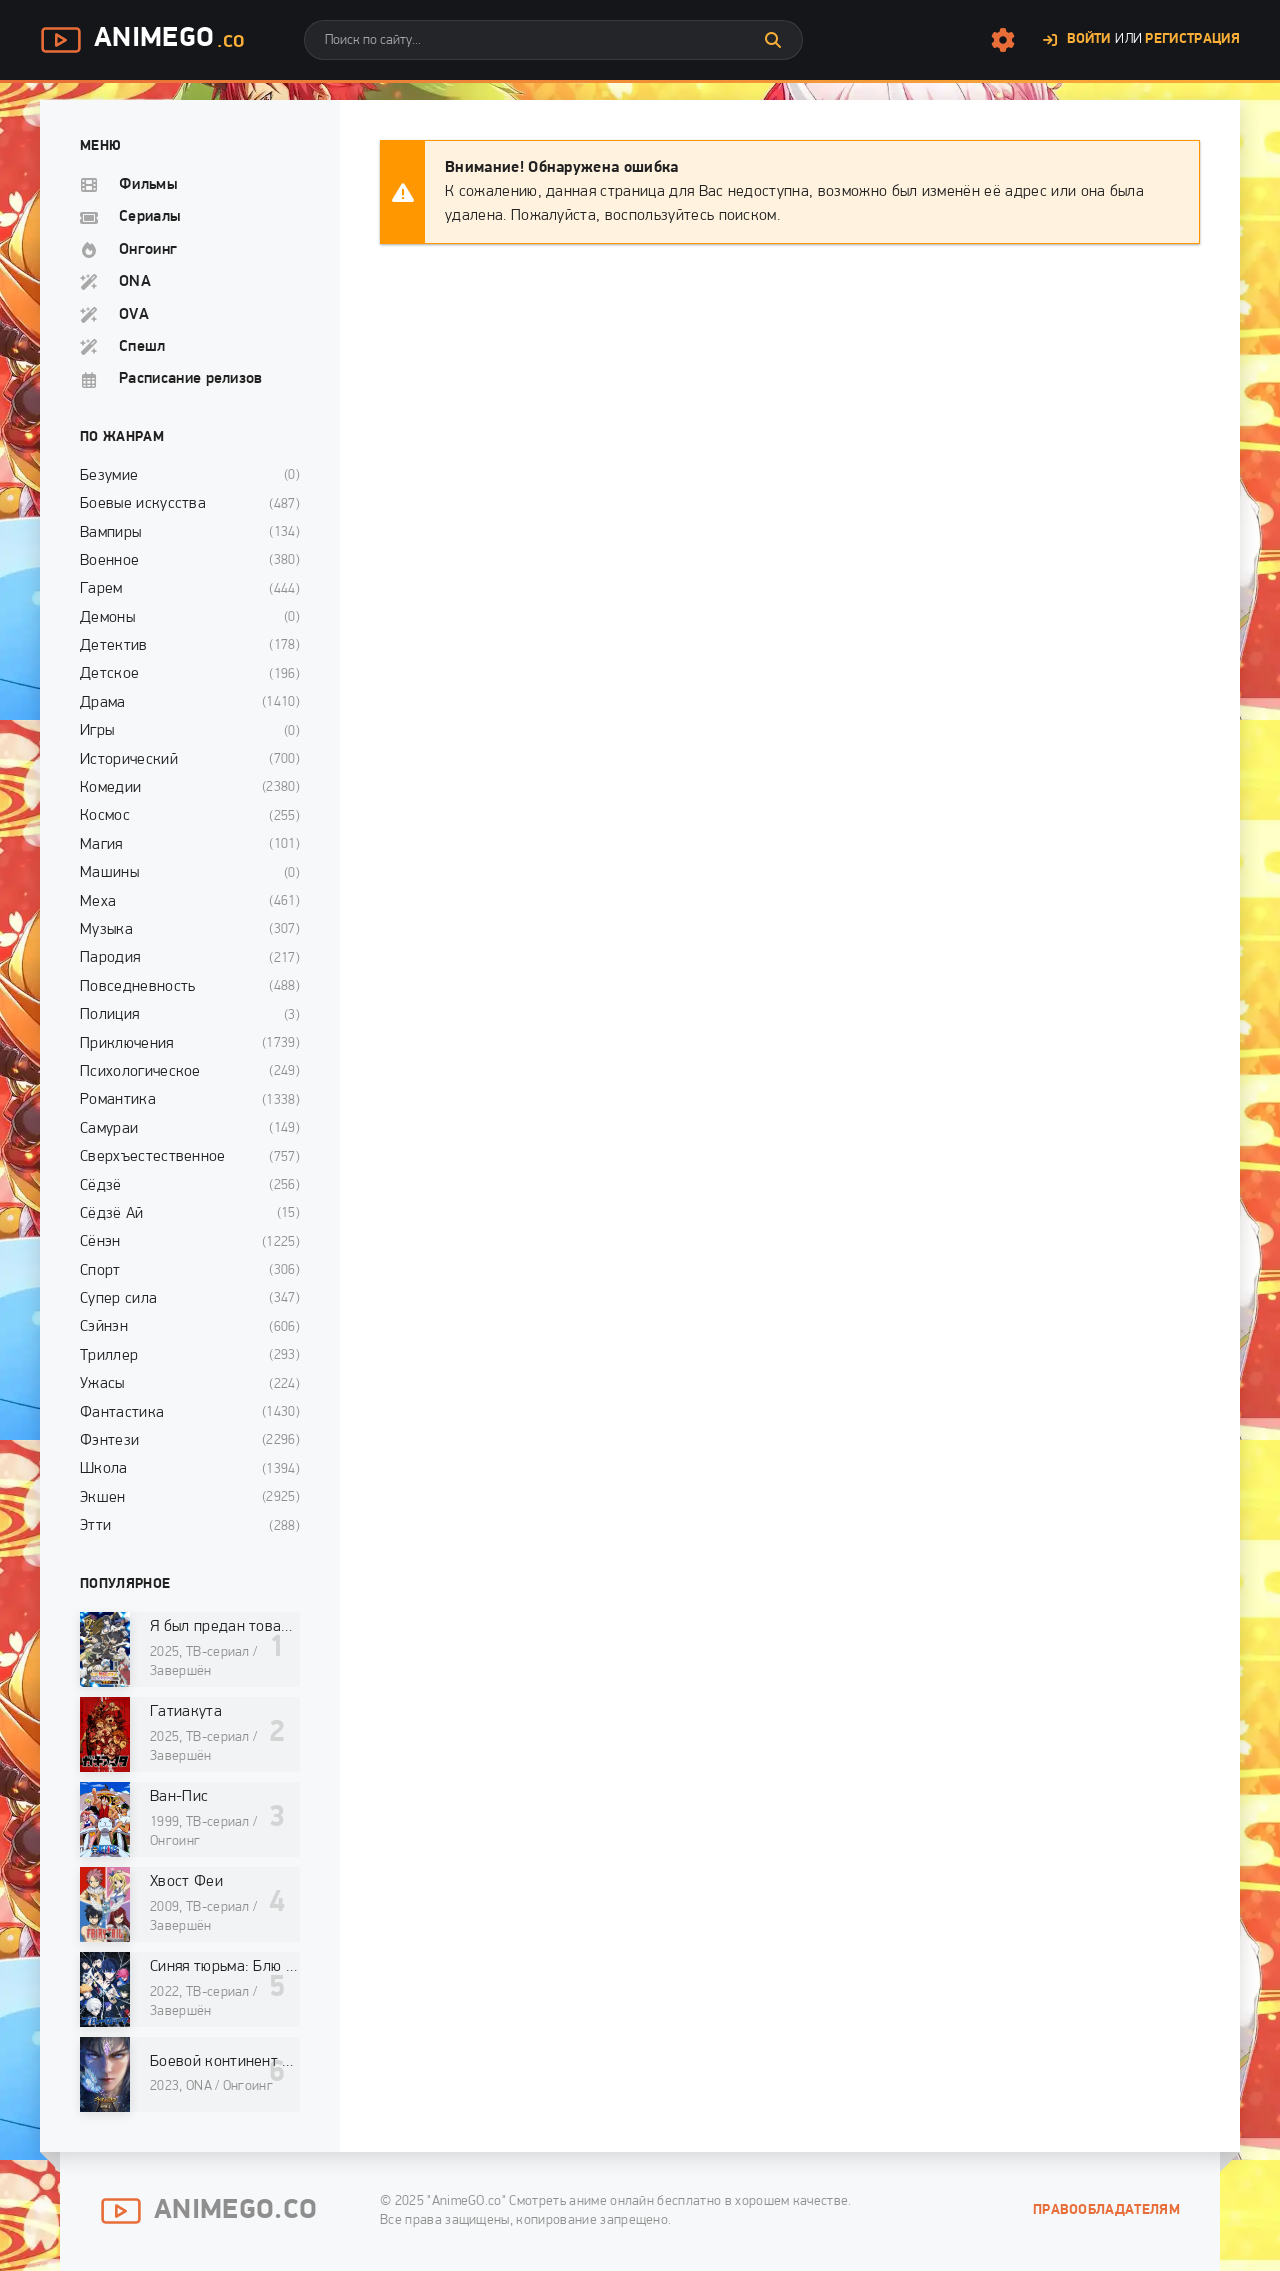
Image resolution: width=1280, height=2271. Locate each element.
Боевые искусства (143, 504)
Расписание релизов (191, 379)
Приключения (127, 1044)
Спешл (142, 347)
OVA (134, 315)
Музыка (106, 930)
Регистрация (1192, 39)
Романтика (118, 1100)
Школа (104, 1469)
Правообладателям (1106, 2210)
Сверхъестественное (153, 1157)
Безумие (109, 476)
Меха (98, 902)
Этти (95, 1526)
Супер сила (118, 1299)
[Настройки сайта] (1003, 40)
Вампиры (110, 533)
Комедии (110, 788)
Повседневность (137, 987)
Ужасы (102, 1384)
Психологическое (140, 1072)
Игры (97, 731)
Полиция (109, 1015)
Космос (105, 816)
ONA (135, 282)
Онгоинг (148, 250)
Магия (101, 845)
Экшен (103, 1498)
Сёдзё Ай (112, 1214)
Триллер (109, 1356)
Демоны (107, 618)
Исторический (129, 760)
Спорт (100, 1271)
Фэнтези (109, 1441)
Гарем (101, 589)
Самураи (109, 1129)
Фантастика (122, 1413)
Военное (109, 561)
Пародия (110, 958)
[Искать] (773, 40)
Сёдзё (101, 1186)
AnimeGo (142, 40)
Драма (103, 703)
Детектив (114, 646)
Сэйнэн (104, 1327)
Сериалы (150, 217)
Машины (109, 873)
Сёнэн (100, 1242)
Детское (109, 674)
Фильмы (148, 185)
